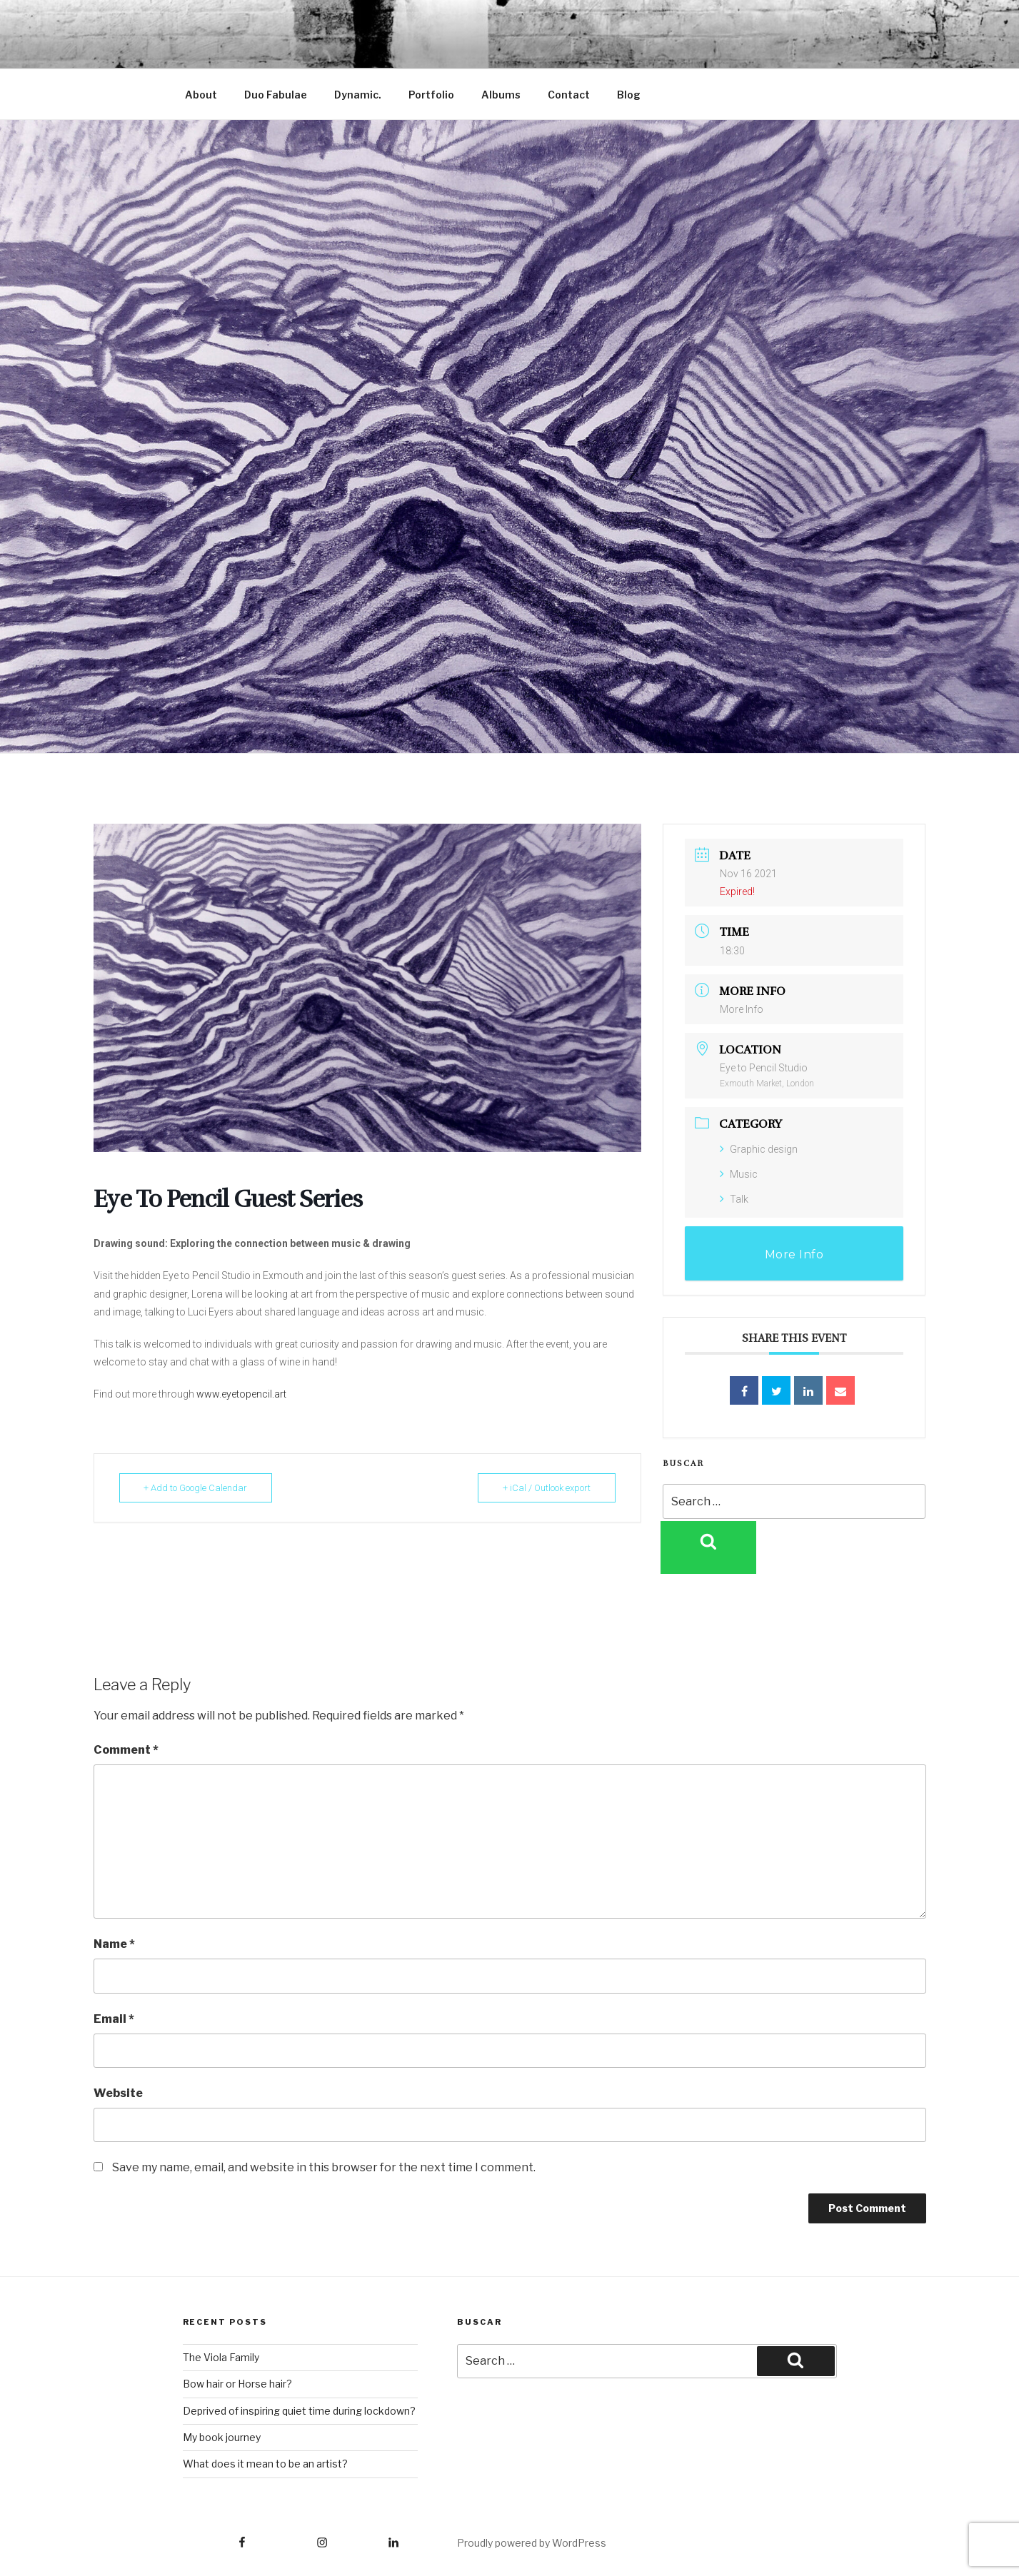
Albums (501, 95)
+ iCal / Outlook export (547, 1488)
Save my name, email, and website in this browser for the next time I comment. (324, 2167)
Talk (734, 1199)
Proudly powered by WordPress (531, 2543)
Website (118, 2093)
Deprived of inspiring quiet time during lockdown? (299, 2411)
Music (739, 1174)
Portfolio (431, 95)
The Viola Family (221, 2357)
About (201, 95)
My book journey (222, 2437)
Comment (126, 1750)
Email (114, 2019)
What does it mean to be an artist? (265, 2464)
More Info (741, 1009)
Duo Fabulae (275, 95)
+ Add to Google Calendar (196, 1488)
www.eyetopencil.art (241, 1394)
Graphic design (759, 1149)
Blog (629, 95)
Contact (569, 95)
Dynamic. (357, 95)
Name (114, 1944)
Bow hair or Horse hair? (237, 2384)
